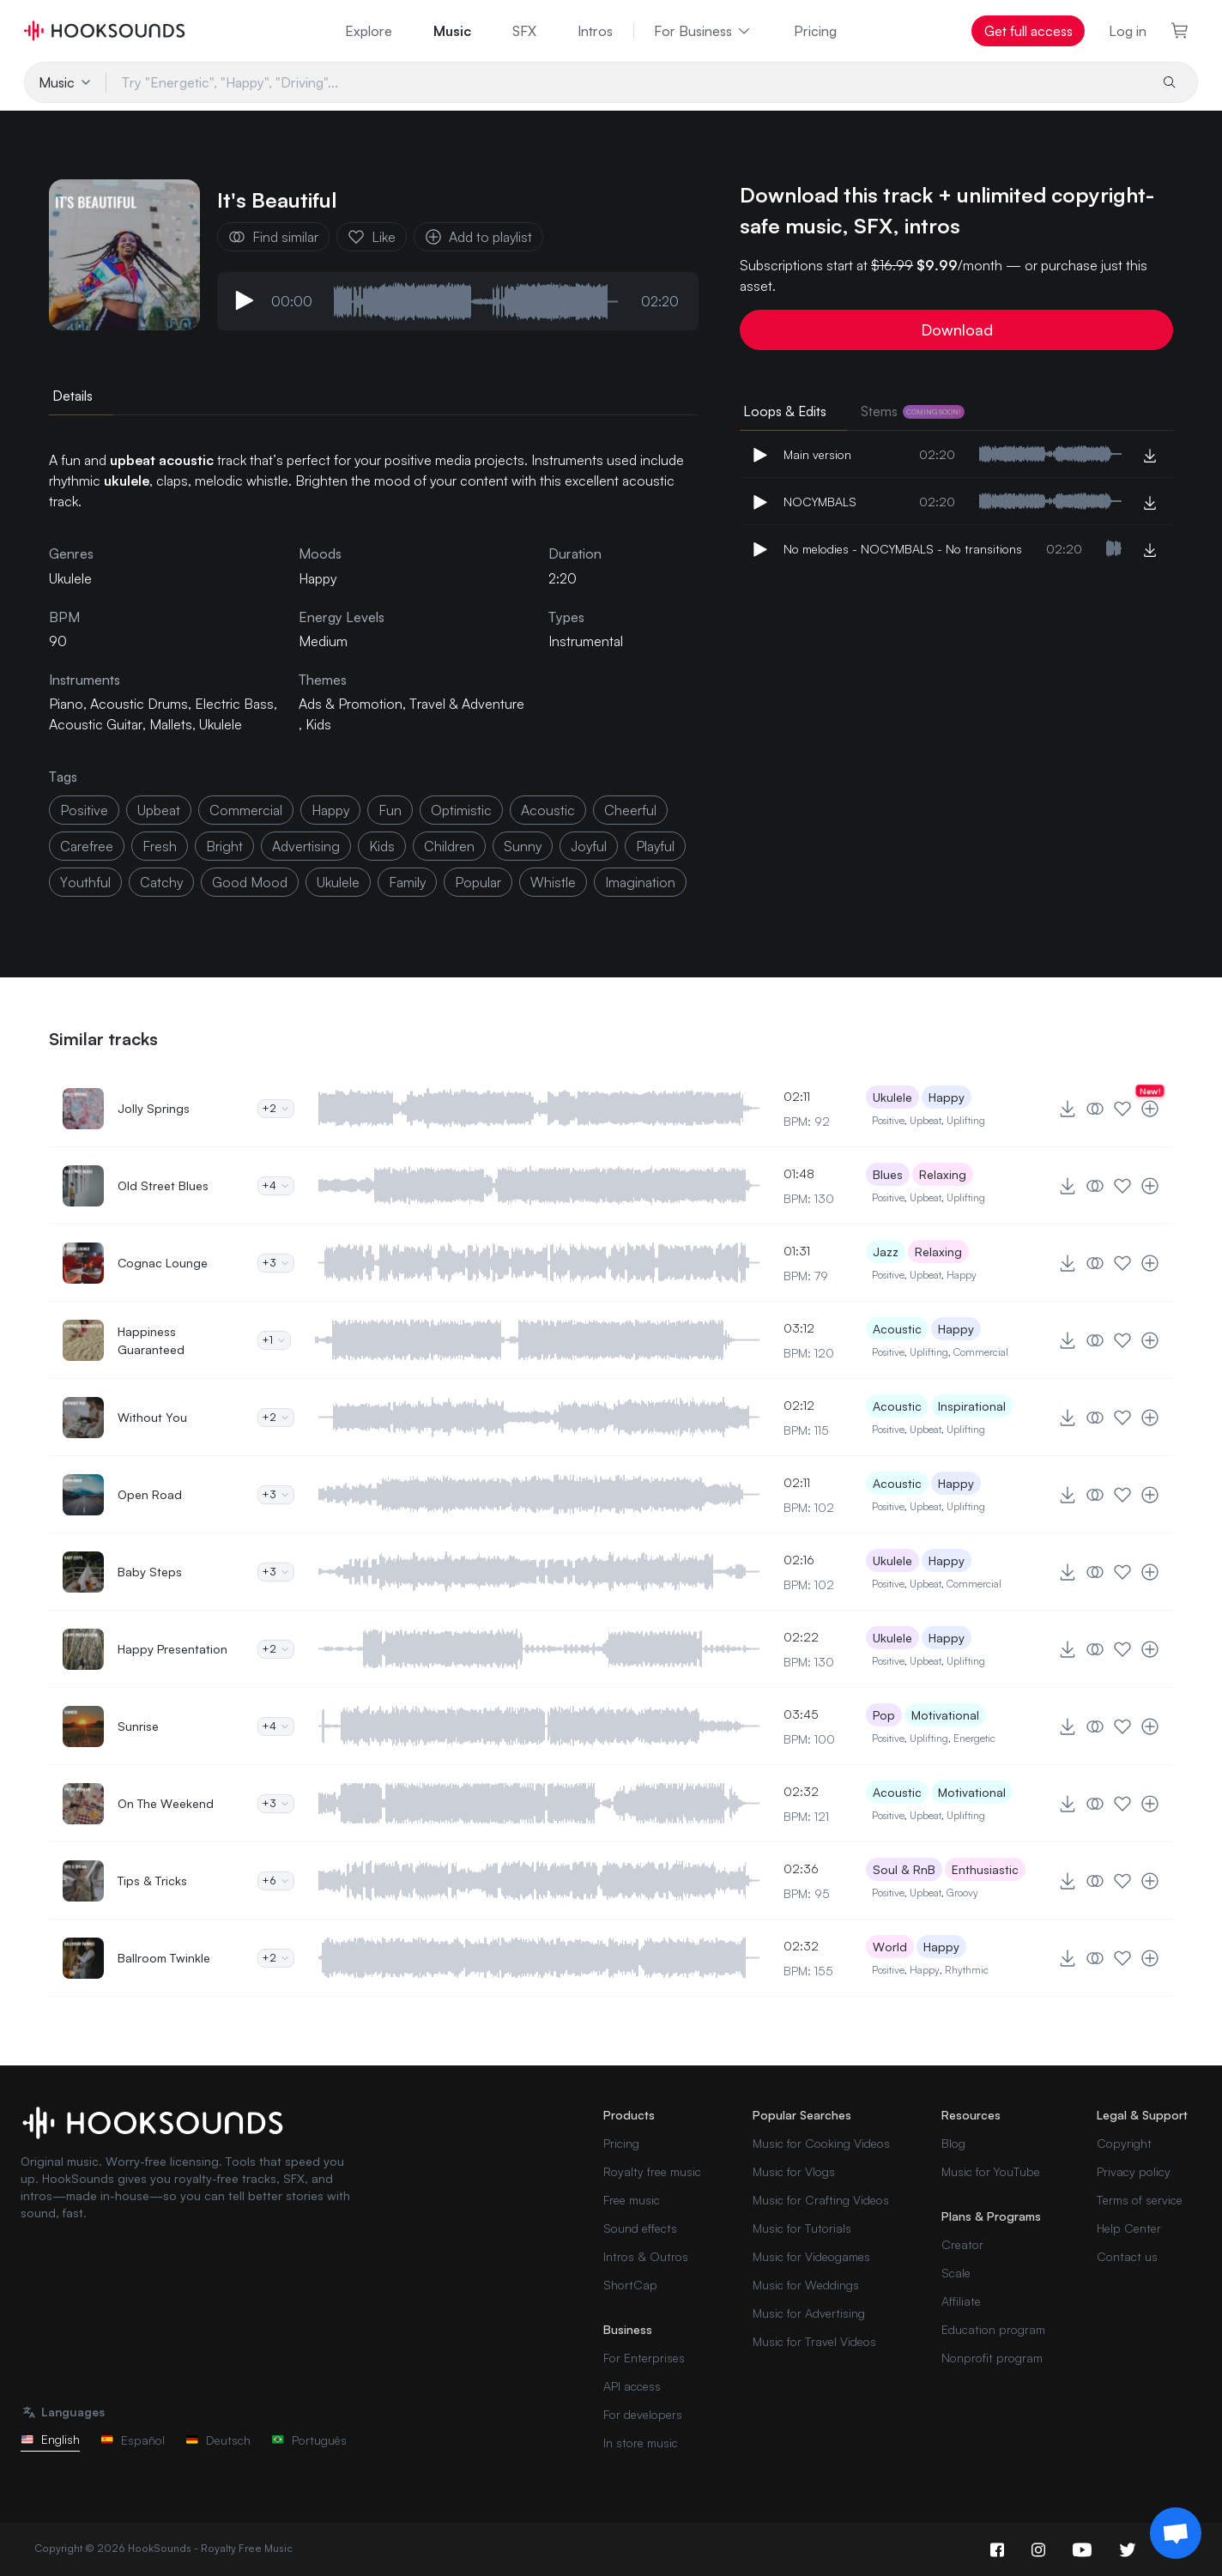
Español (132, 2440)
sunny (522, 846)
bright (224, 846)
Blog (953, 2143)
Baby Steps (150, 1571)
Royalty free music (652, 2171)
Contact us (1127, 2256)
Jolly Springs (154, 1108)
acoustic (548, 810)
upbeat (158, 810)
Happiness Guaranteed (151, 1340)
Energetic (974, 1738)
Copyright (1124, 2143)
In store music (640, 2442)
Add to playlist (478, 236)
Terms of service (1140, 2199)
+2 (276, 1108)
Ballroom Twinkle (164, 1957)
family (407, 882)
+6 (276, 1880)
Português (309, 2440)
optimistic (461, 810)
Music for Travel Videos (814, 2341)
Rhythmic (967, 1969)
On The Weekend (166, 1803)
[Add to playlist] (1149, 1108)
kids (382, 846)
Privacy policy (1134, 2171)
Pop (884, 1715)
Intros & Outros (645, 2256)
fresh (159, 846)
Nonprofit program (992, 2357)
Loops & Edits (784, 411)
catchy (161, 882)
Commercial (980, 1351)
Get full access (1028, 30)
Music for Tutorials (802, 2228)
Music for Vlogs (794, 2171)
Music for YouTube (990, 2171)
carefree (86, 846)
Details (72, 395)
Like (372, 236)
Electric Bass (234, 703)
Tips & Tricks (152, 1880)
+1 (274, 1339)
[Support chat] (1175, 2533)
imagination (640, 882)
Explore (368, 30)
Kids (318, 724)
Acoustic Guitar (95, 724)
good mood (249, 882)
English (50, 2439)
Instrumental (585, 641)
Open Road (150, 1494)
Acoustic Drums (139, 703)
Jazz (885, 1251)
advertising (306, 846)
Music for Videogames (811, 2256)
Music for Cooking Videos (821, 2143)
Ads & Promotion (350, 703)
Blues (888, 1174)
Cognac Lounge (163, 1262)
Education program (993, 2329)
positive (84, 810)
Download (957, 329)
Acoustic (897, 1328)
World (890, 1946)
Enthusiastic (985, 1869)
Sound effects (640, 2228)
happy (330, 810)
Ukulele (220, 724)
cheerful (630, 810)
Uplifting (966, 1120)
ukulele (338, 882)
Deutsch (218, 2440)
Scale (956, 2272)
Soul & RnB (904, 1869)
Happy (317, 578)
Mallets (170, 724)
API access (632, 2386)
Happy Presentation (172, 1649)
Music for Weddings (806, 2284)
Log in (1127, 30)
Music (452, 30)
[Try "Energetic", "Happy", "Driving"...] (626, 82)
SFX (524, 30)
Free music (631, 2199)
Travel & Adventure (466, 703)
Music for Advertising (809, 2313)
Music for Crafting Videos (821, 2199)
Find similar (273, 236)
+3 (276, 1262)
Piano (66, 703)
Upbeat (925, 1120)
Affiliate (961, 2301)
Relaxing (942, 1174)
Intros (595, 30)
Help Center (1129, 2228)
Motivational (945, 1715)
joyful (589, 846)
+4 (276, 1185)
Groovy (962, 1892)
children (449, 846)
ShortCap (630, 2284)
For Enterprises (644, 2357)
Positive (888, 1120)
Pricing (815, 30)
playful (655, 846)
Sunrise (138, 1726)
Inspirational (972, 1406)
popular (478, 882)
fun (390, 810)
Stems (913, 411)
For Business (703, 30)
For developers (642, 2414)
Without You (152, 1417)
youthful (85, 882)
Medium (323, 641)
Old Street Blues (163, 1185)
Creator (962, 2244)
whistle (553, 882)
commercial (245, 810)
